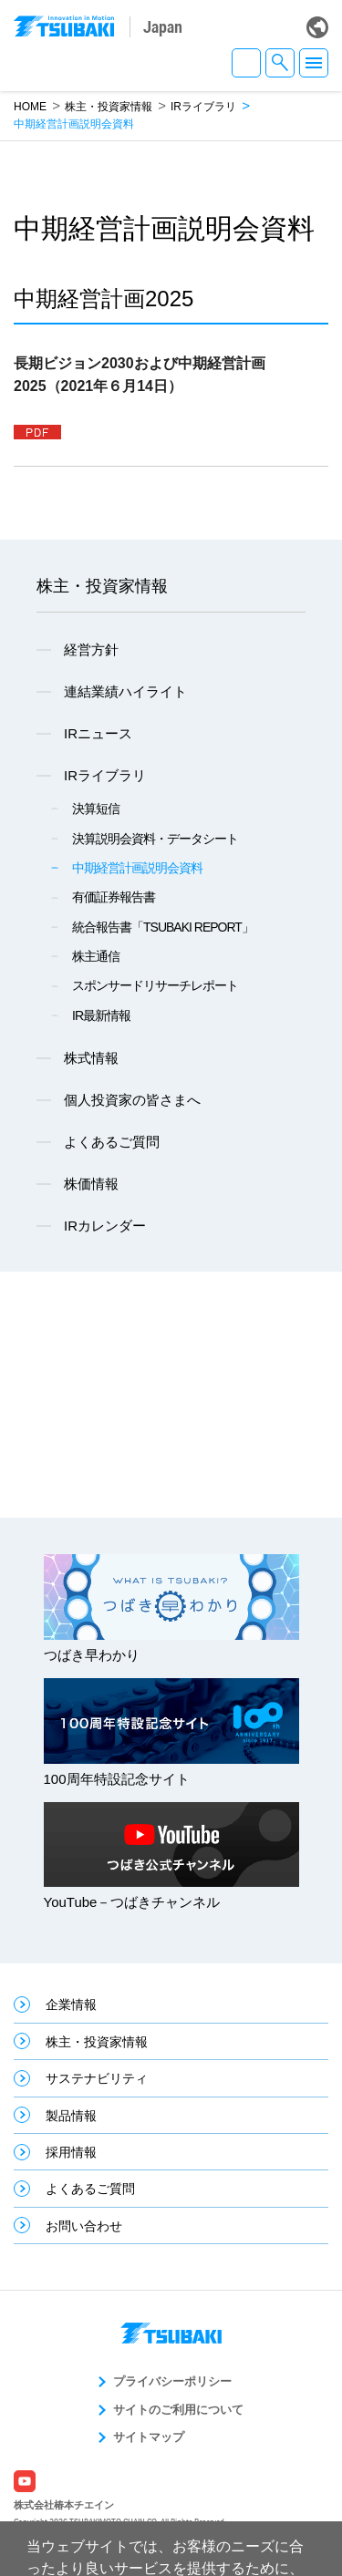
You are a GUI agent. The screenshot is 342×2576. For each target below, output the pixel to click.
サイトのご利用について (178, 2409)
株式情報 (91, 1058)
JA (246, 62)
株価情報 (91, 1183)
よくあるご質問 (112, 1141)
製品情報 (71, 2115)
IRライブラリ (203, 106)
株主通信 (95, 956)
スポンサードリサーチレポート (155, 985)
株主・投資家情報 (108, 106)
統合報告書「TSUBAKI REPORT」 (163, 927)
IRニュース (98, 733)
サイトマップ (148, 2437)
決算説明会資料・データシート (155, 838)
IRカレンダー (105, 1225)
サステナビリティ (97, 2078)
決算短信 (95, 808)
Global (317, 27)
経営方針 (91, 649)
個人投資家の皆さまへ (132, 1100)
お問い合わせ (84, 2226)
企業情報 (71, 2004)
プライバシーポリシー (172, 2381)
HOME (30, 106)
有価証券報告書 (113, 897)
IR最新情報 (101, 1015)
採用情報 (71, 2152)
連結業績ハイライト (125, 691)
